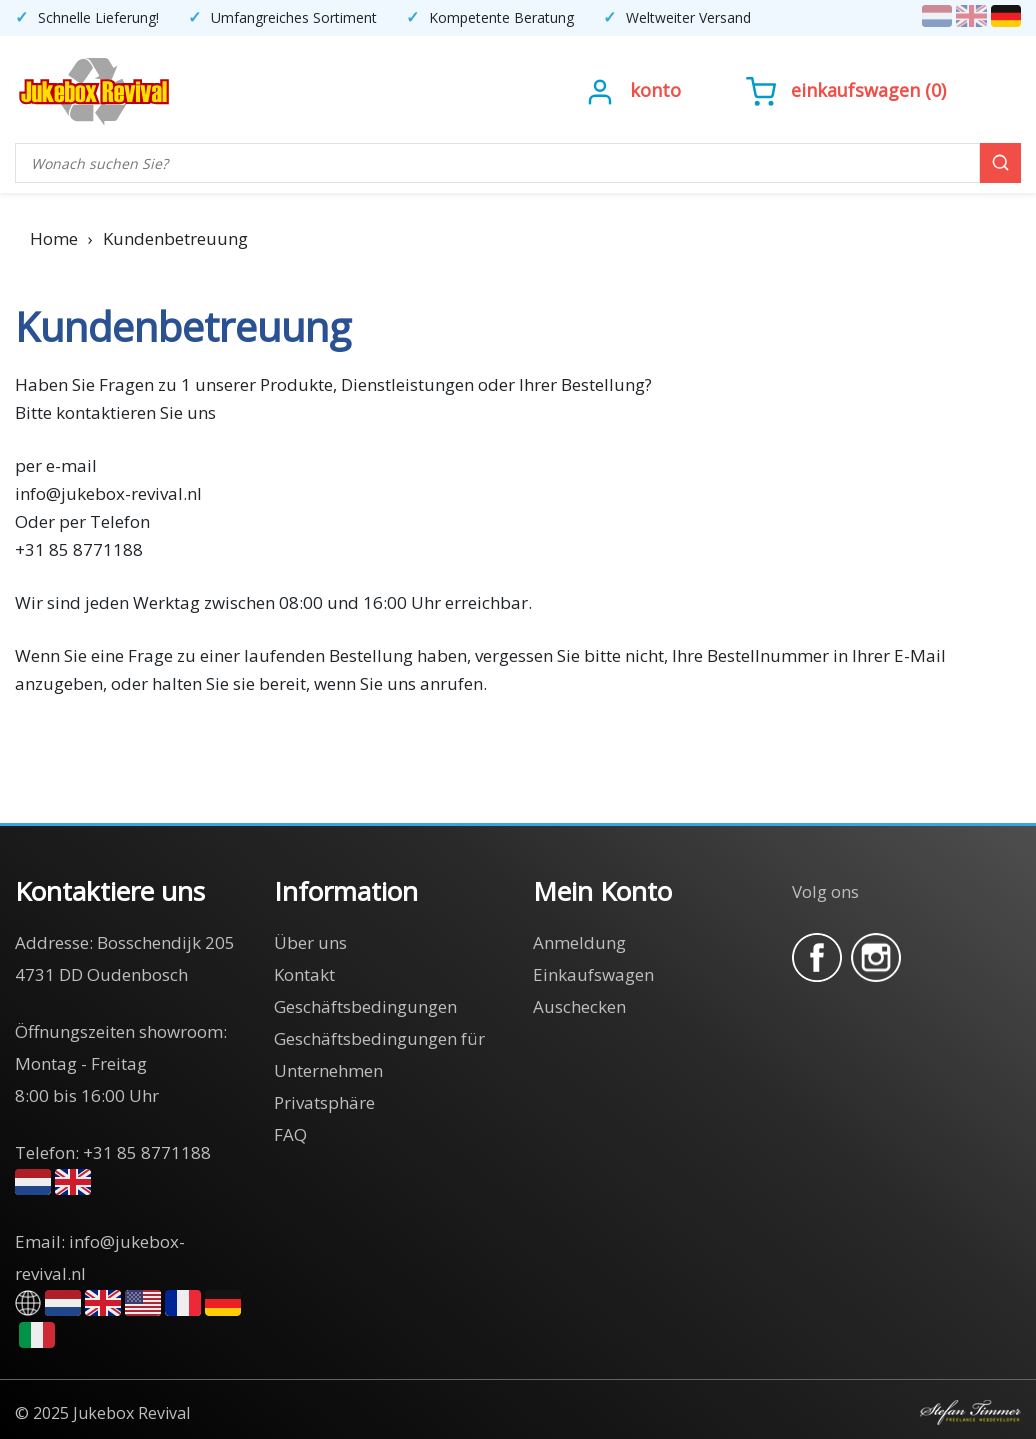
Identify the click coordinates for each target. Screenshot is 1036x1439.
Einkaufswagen (855, 90)
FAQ (290, 1134)
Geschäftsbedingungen (365, 1006)
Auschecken (579, 1006)
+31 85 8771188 (147, 1152)
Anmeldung (579, 942)
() (846, 90)
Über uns (310, 942)
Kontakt (304, 974)
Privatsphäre (324, 1102)
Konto (655, 90)
